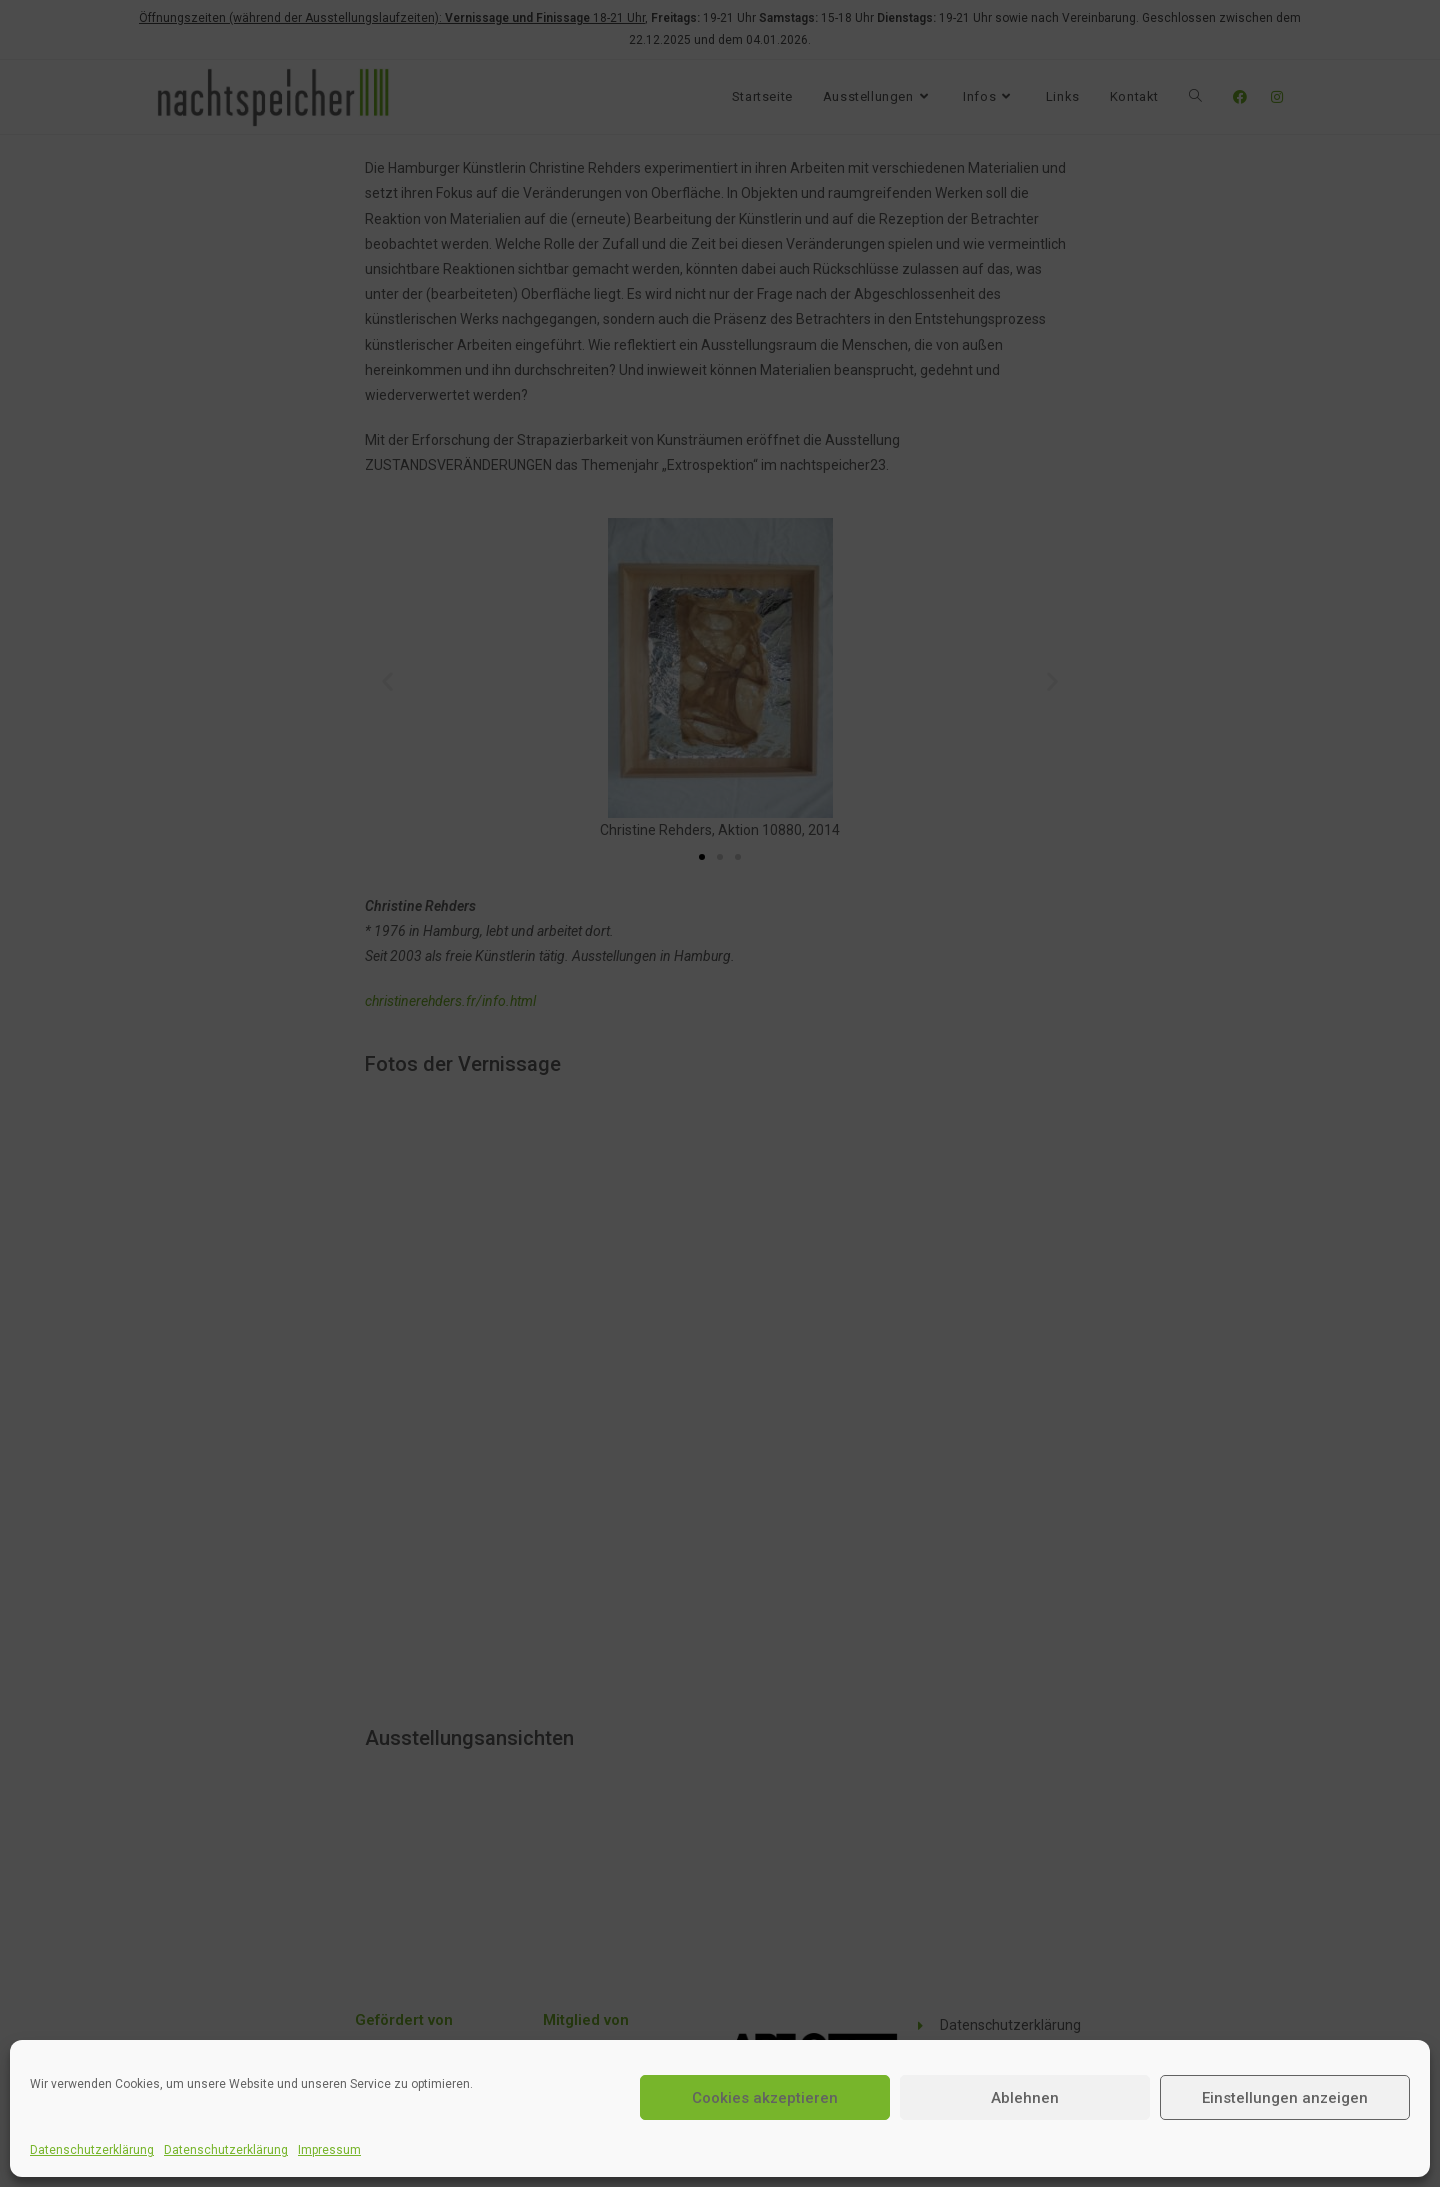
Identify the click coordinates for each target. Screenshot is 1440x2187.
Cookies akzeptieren (765, 2098)
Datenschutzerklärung (92, 2150)
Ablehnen (1025, 2098)
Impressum (329, 2150)
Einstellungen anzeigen (1285, 2098)
